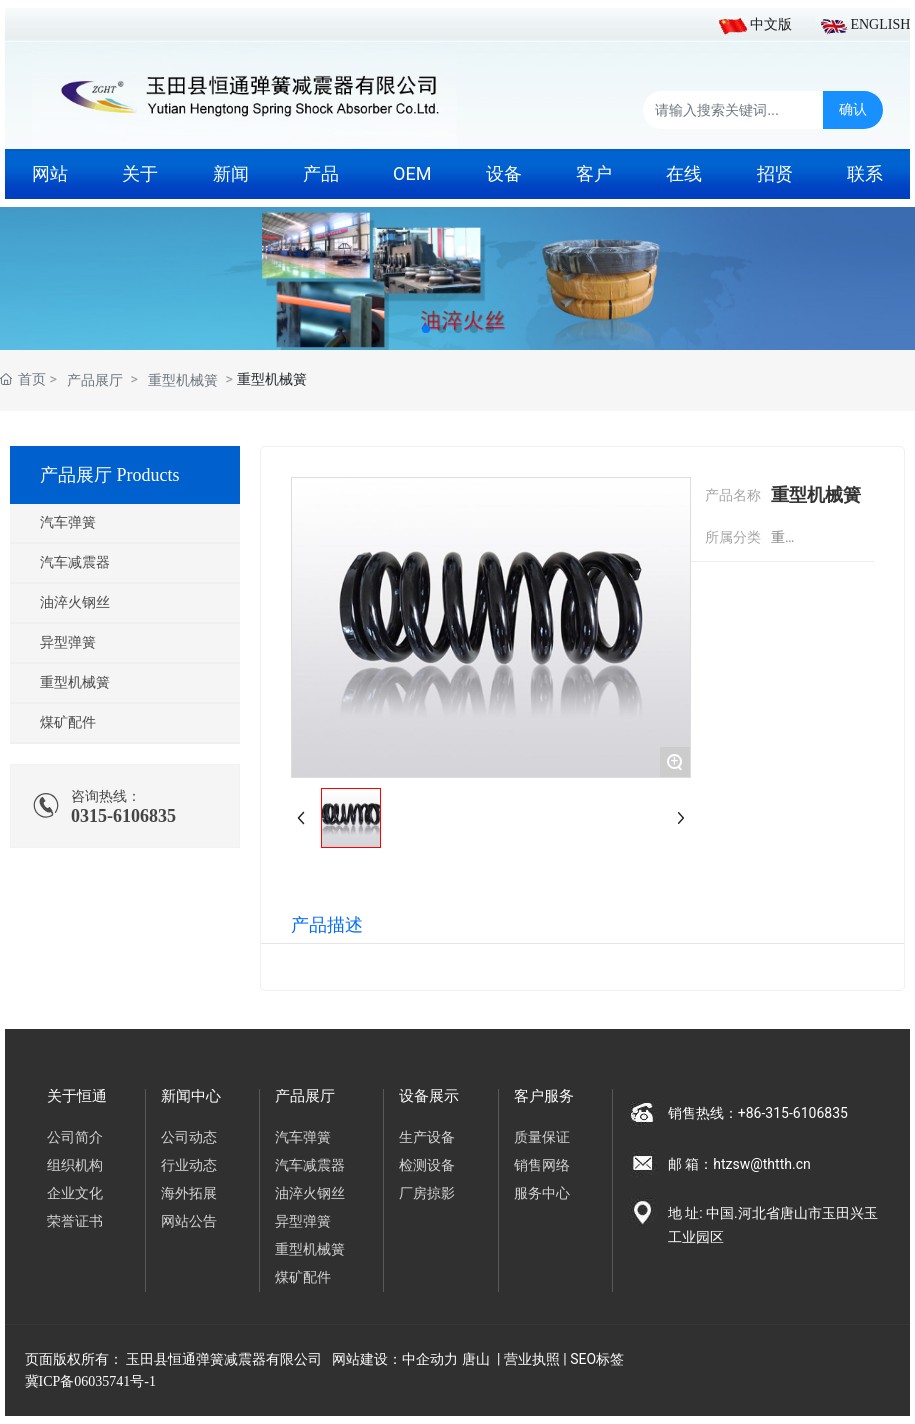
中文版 (771, 24)
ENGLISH (880, 24)
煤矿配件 (68, 722)
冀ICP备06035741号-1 (90, 1381)
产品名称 (733, 495)
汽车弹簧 (68, 522)
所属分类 (733, 537)
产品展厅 (95, 380)
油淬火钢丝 (75, 602)
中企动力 (430, 1359)
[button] (426, 329)
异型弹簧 (68, 642)
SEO (583, 1359)
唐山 (476, 1359)
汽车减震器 (75, 562)
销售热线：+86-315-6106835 (767, 1113)
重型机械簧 (183, 380)
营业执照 (532, 1359)
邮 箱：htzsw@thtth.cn (739, 1164)
